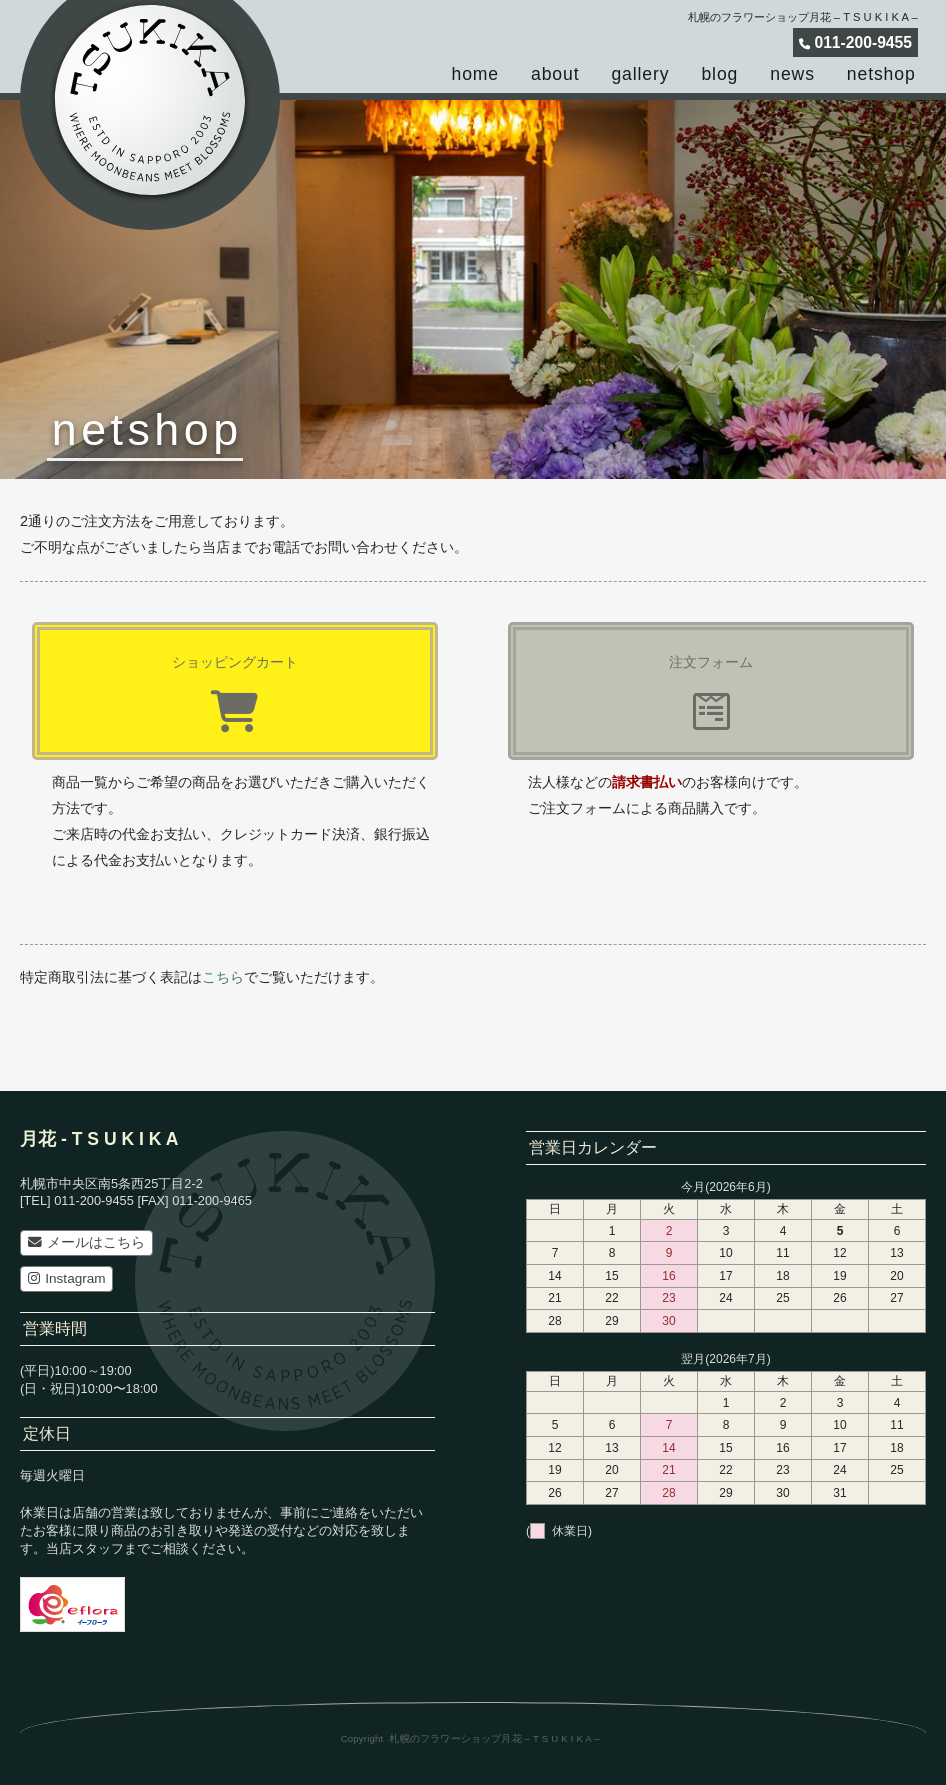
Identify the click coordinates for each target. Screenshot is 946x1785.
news (792, 74)
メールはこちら (86, 1242)
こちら (223, 977)
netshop (881, 74)
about (555, 74)
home (475, 74)
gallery (640, 74)
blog (719, 74)
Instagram (67, 1278)
